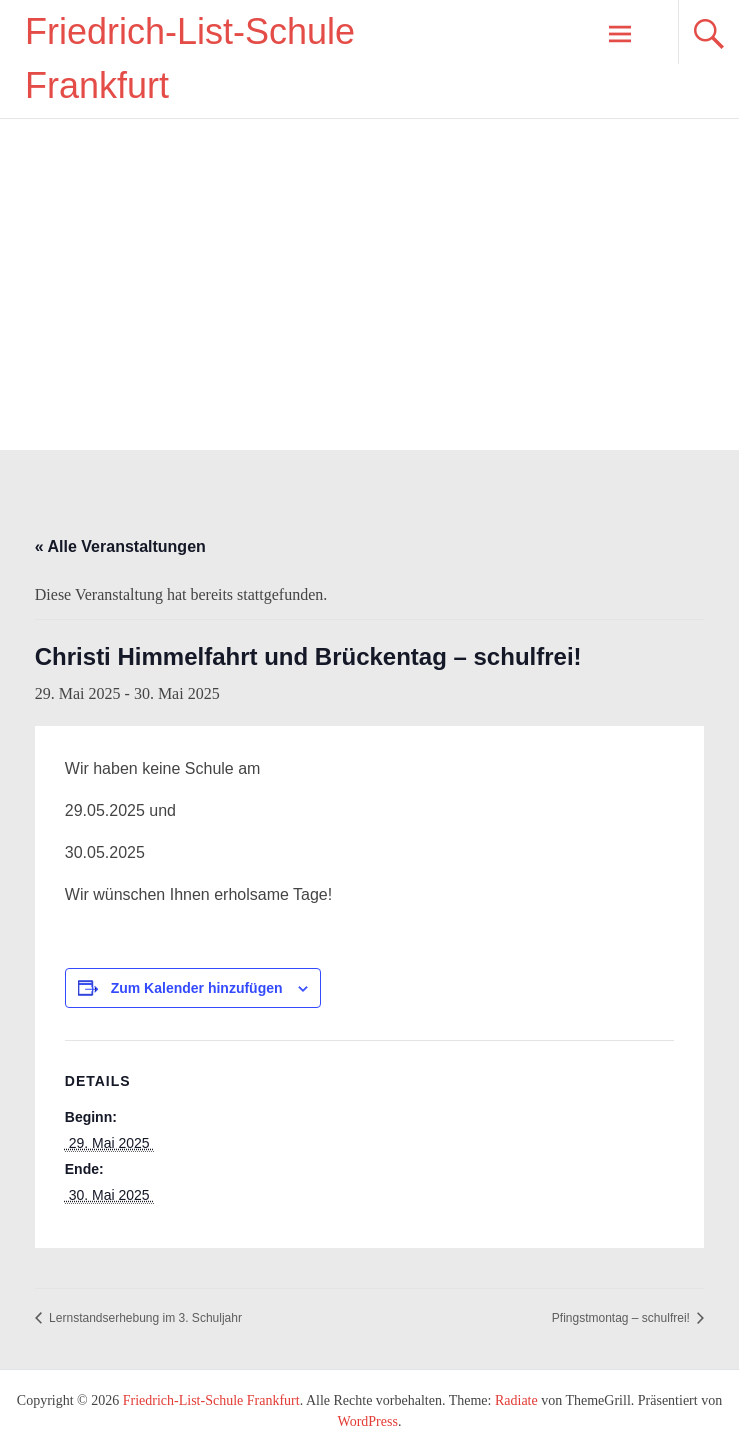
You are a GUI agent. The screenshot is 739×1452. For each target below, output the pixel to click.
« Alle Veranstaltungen (120, 546)
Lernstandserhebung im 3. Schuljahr (144, 1318)
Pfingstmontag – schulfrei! (622, 1318)
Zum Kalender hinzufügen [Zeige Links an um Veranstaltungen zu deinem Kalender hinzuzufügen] (197, 988)
